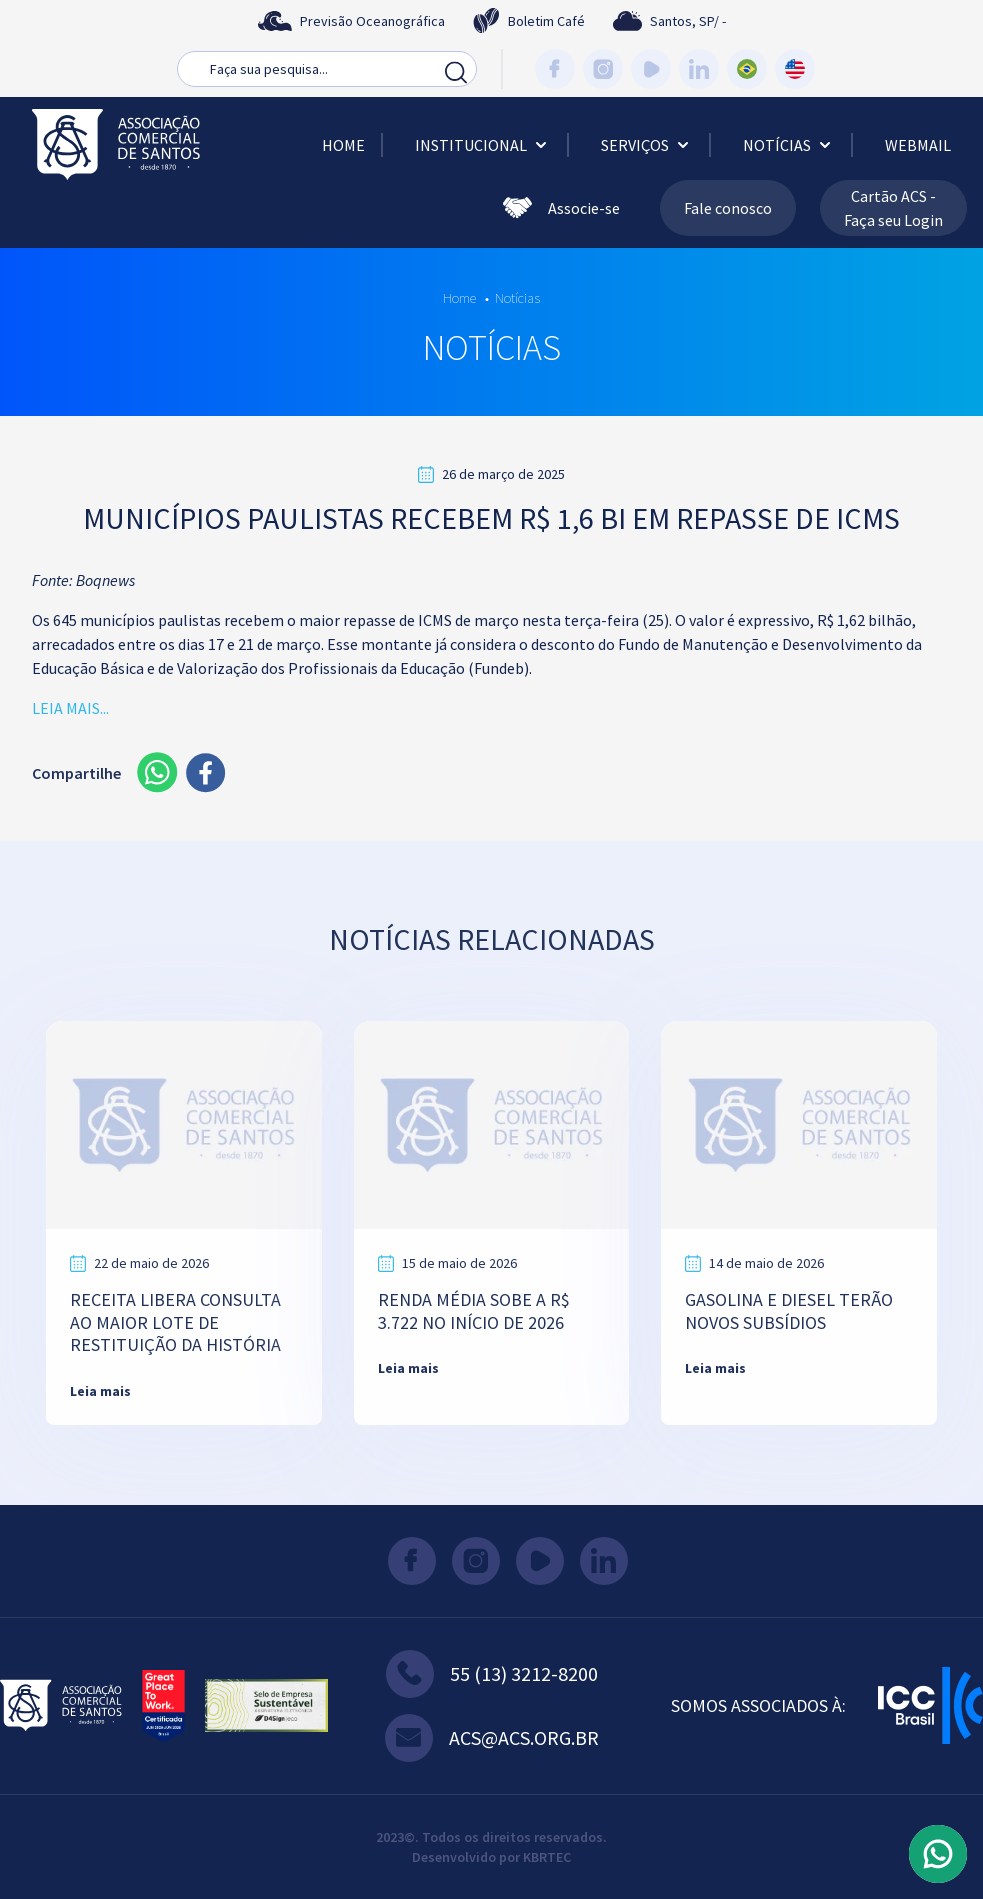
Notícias (789, 145)
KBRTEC (547, 1857)
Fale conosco (728, 208)
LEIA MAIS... (70, 708)
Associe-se (561, 208)
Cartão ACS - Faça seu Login (893, 208)
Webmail (918, 145)
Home (343, 145)
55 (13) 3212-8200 (492, 1674)
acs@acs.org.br (492, 1738)
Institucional (483, 145)
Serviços (647, 145)
